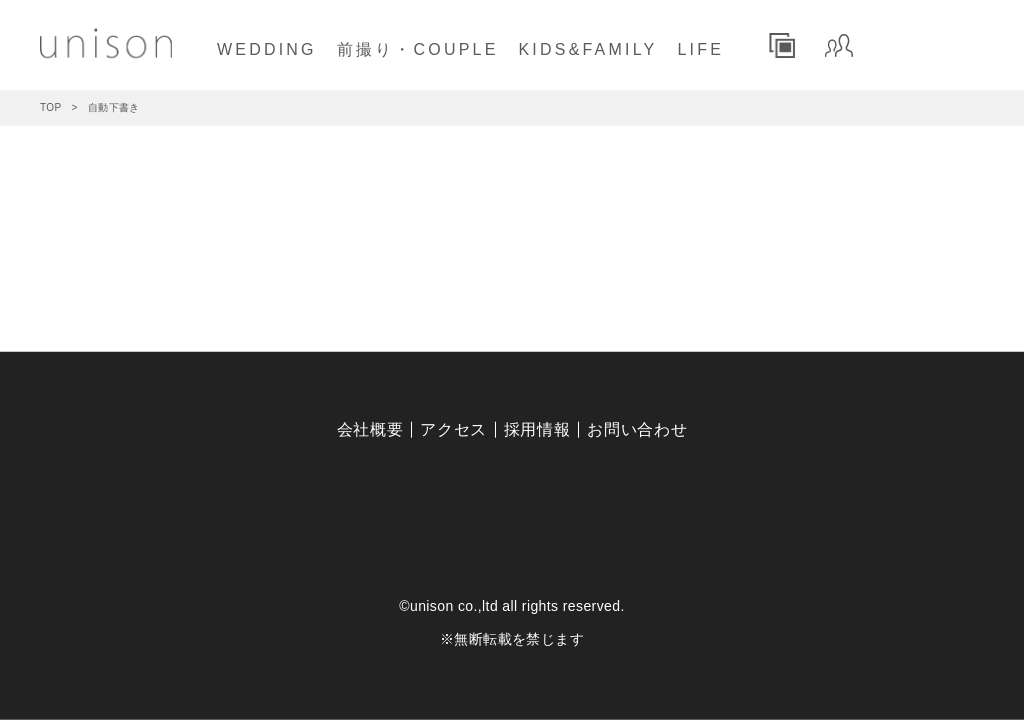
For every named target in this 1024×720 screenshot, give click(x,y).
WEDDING (267, 49)
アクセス (453, 429)
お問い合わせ (637, 429)
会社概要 (370, 429)
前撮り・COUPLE (418, 49)
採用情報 (537, 429)
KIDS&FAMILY (588, 49)
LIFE (700, 49)
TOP (51, 107)
